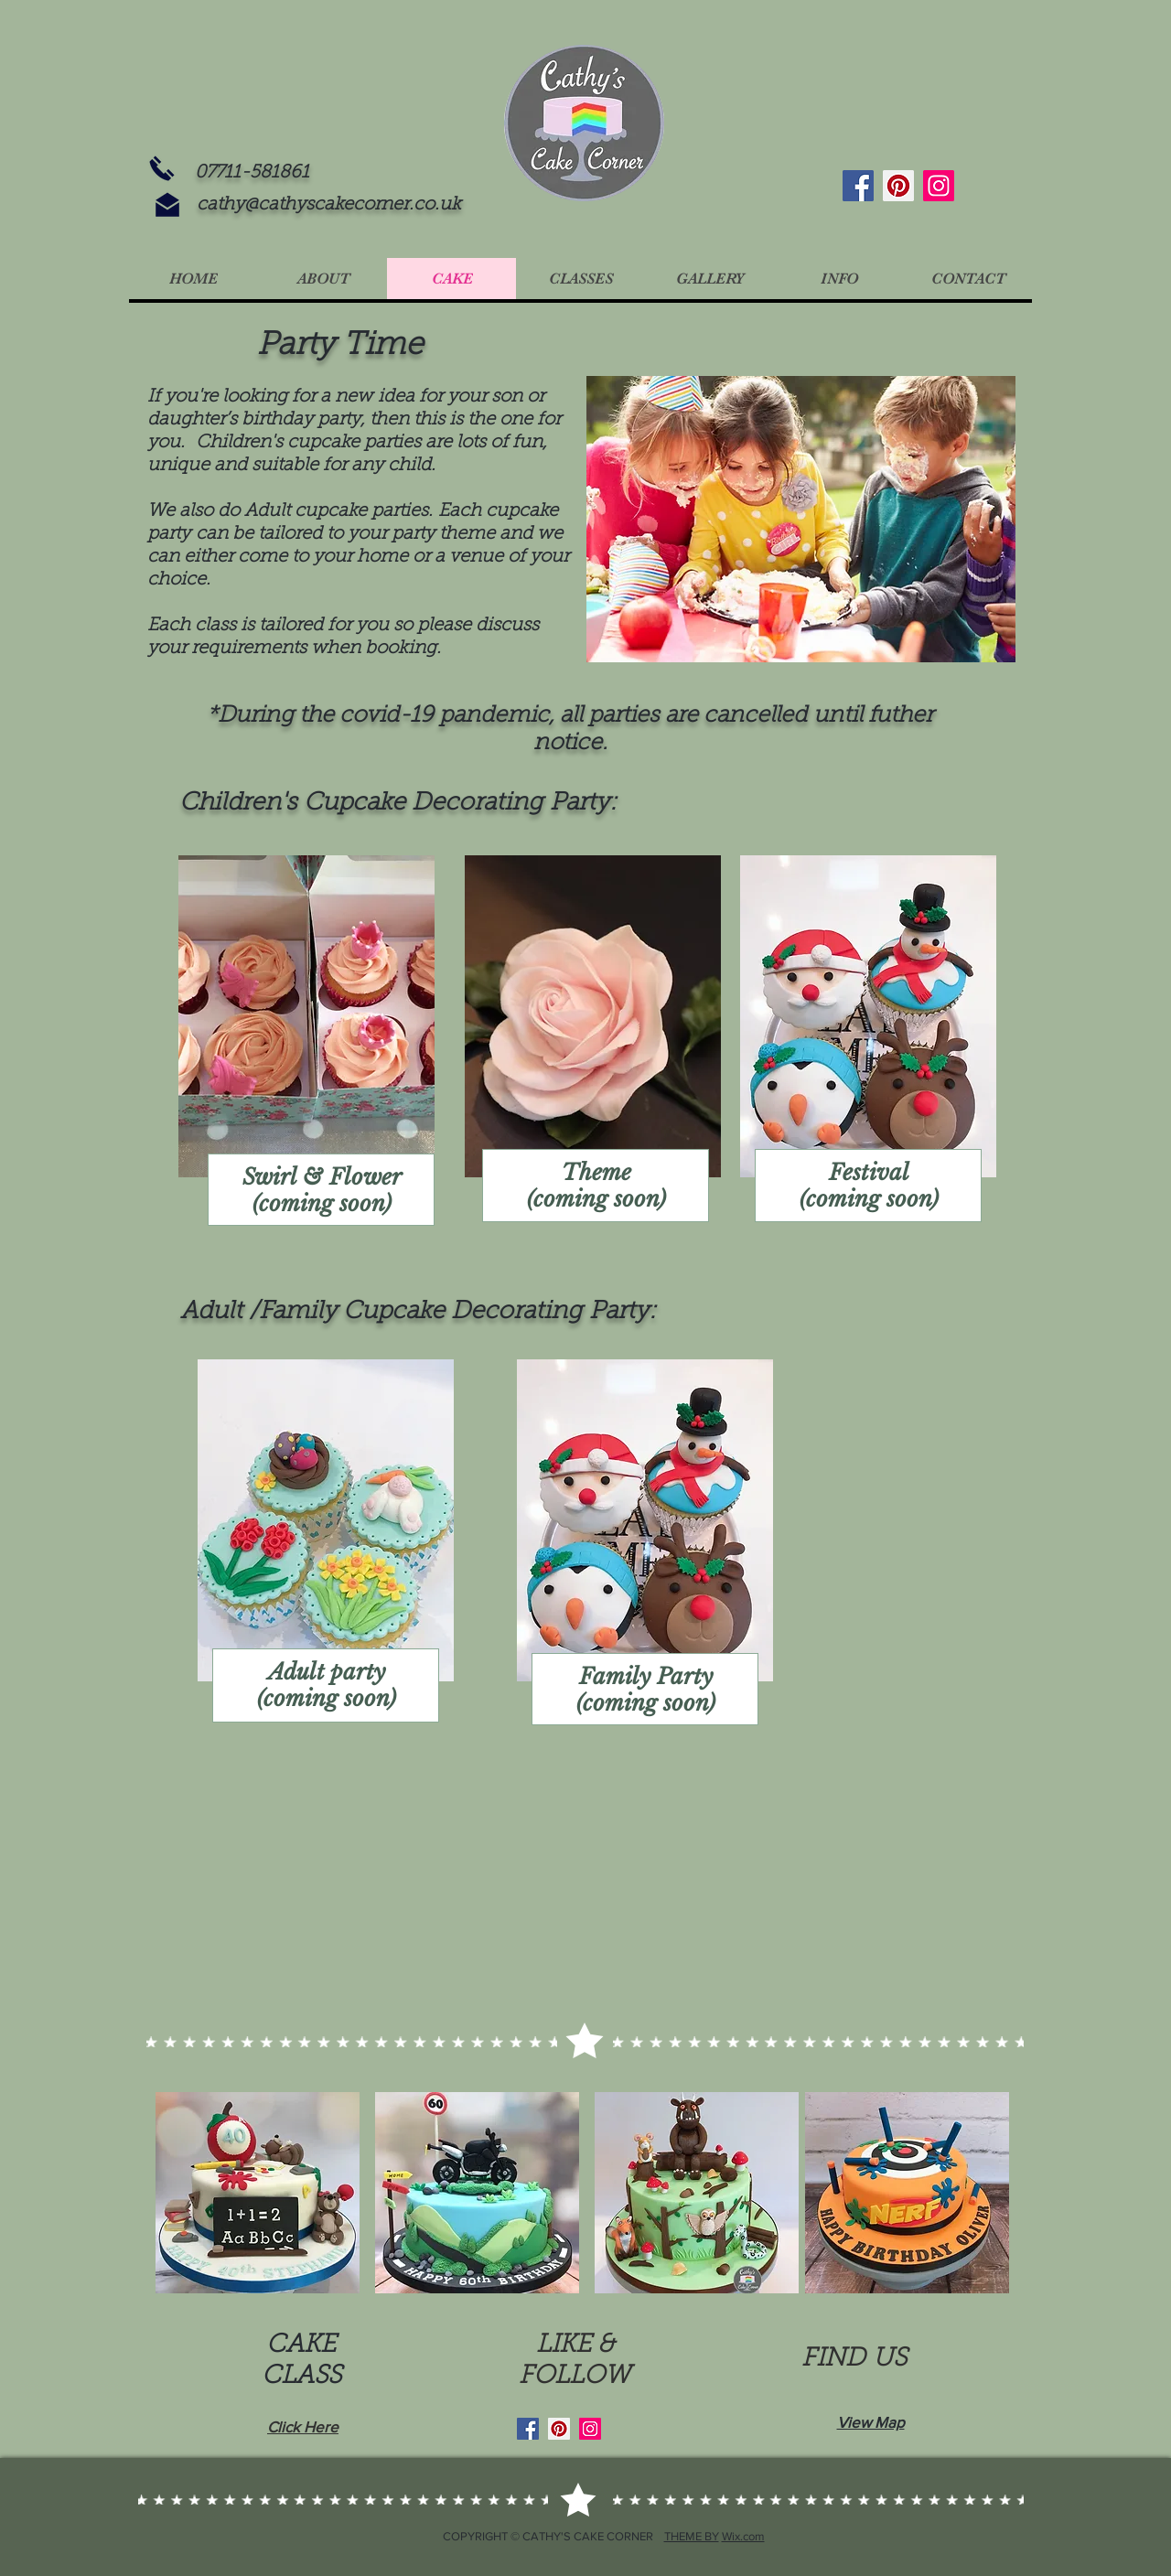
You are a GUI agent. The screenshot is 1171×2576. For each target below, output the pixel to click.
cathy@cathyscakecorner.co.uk (329, 205)
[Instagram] (938, 185)
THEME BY (691, 2536)
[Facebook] (858, 185)
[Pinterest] (898, 185)
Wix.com (743, 2536)
